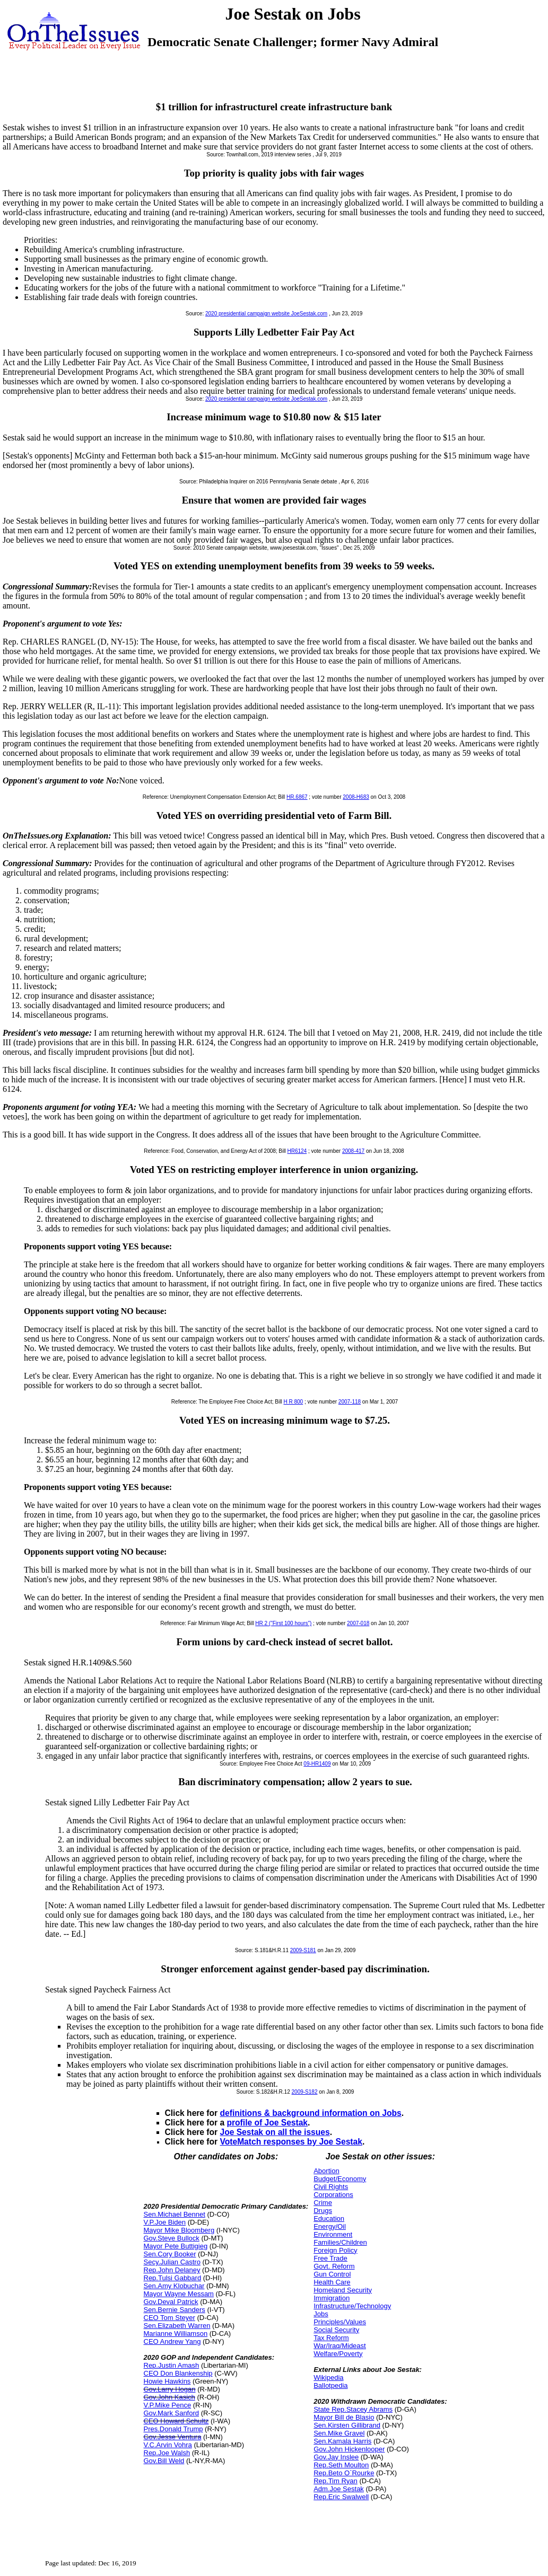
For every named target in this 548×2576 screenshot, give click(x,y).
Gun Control (332, 2274)
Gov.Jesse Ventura (173, 2437)
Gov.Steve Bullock (171, 2238)
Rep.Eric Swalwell (341, 2497)
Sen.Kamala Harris (342, 2441)
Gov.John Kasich (169, 2397)
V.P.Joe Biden (165, 2222)
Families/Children (340, 2242)
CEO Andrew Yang (172, 2341)
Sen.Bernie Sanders (174, 2310)
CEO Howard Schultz (176, 2421)
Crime (323, 2203)
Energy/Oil (330, 2226)
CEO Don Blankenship (178, 2373)
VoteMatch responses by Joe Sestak (291, 2141)
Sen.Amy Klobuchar (174, 2286)
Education (329, 2218)
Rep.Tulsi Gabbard (173, 2278)
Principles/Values (340, 2322)
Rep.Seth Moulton (341, 2465)
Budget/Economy (340, 2179)
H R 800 (293, 1402)
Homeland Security (343, 2290)
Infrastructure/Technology (352, 2306)
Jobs (321, 2314)
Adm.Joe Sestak (339, 2489)
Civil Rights (331, 2187)
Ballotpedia (330, 2385)
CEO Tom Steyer (169, 2318)
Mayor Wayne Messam (179, 2294)
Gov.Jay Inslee (336, 2457)
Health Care (332, 2282)
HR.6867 (296, 797)
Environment (333, 2234)
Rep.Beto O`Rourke (344, 2473)
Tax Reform (331, 2338)
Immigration (332, 2298)
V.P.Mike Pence (168, 2405)
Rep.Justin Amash (171, 2365)
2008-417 (353, 1151)
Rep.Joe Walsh (167, 2453)
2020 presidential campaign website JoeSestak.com (266, 313)
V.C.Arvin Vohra (168, 2445)
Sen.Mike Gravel (339, 2433)
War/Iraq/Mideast (340, 2346)
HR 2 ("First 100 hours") (283, 1623)
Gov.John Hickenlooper (349, 2449)
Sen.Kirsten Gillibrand (347, 2425)
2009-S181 (303, 1950)
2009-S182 (305, 2092)
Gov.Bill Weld (164, 2461)
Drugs (323, 2211)
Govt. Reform (334, 2266)
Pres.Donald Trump (173, 2429)
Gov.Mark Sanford (171, 2413)
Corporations (333, 2195)
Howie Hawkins (167, 2381)
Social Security (336, 2330)
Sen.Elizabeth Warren (177, 2326)
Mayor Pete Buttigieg (176, 2246)
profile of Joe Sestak (267, 2122)
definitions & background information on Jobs (311, 2113)
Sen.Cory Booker (170, 2254)
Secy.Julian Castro (172, 2262)
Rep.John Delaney (172, 2270)
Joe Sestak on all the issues (275, 2132)
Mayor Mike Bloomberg (179, 2230)
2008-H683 (356, 797)
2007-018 (358, 1623)
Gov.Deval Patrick (171, 2302)
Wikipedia (328, 2377)
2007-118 (349, 1402)
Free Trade (330, 2258)
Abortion (326, 2171)
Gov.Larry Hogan (170, 2389)
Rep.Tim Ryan (336, 2481)
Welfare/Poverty (338, 2354)
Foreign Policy (335, 2250)
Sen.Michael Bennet (174, 2214)
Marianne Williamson (176, 2333)
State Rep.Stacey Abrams (353, 2409)
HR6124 (297, 1151)
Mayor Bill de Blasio (344, 2417)
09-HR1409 (316, 1764)
